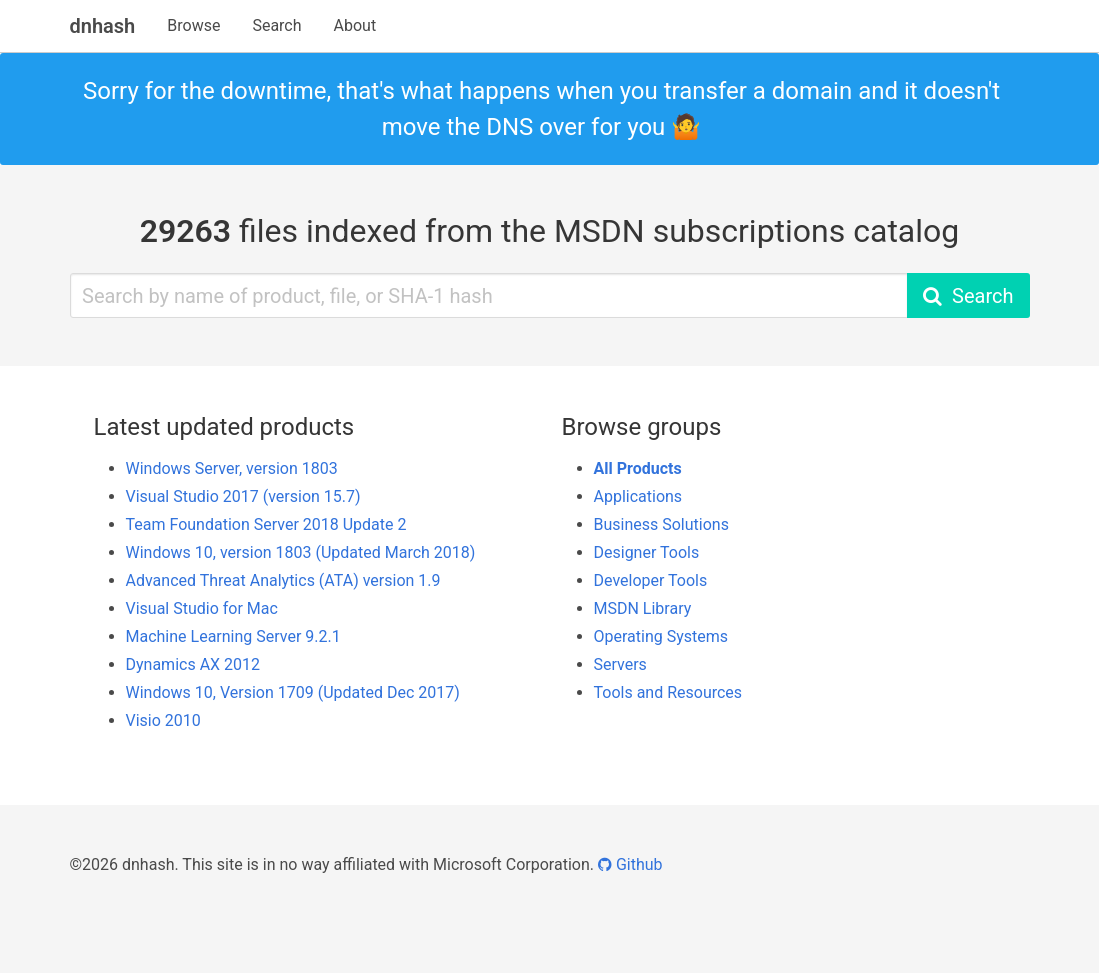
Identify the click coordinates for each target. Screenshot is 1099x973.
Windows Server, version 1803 (232, 468)
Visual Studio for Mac (202, 608)
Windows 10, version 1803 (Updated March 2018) (301, 552)
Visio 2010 (163, 720)
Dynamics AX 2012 (193, 664)
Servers (620, 664)
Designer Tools (647, 552)
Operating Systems (661, 636)
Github (630, 864)
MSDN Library (643, 608)
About (355, 25)
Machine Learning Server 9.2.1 (233, 636)
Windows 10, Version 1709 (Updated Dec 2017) (293, 692)
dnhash (103, 26)
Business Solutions (661, 524)
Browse (193, 25)
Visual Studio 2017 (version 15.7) (243, 496)
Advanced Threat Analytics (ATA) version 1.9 (283, 580)
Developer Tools (651, 580)
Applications (638, 496)
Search (276, 25)
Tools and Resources (668, 692)
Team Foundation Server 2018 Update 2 (266, 524)
